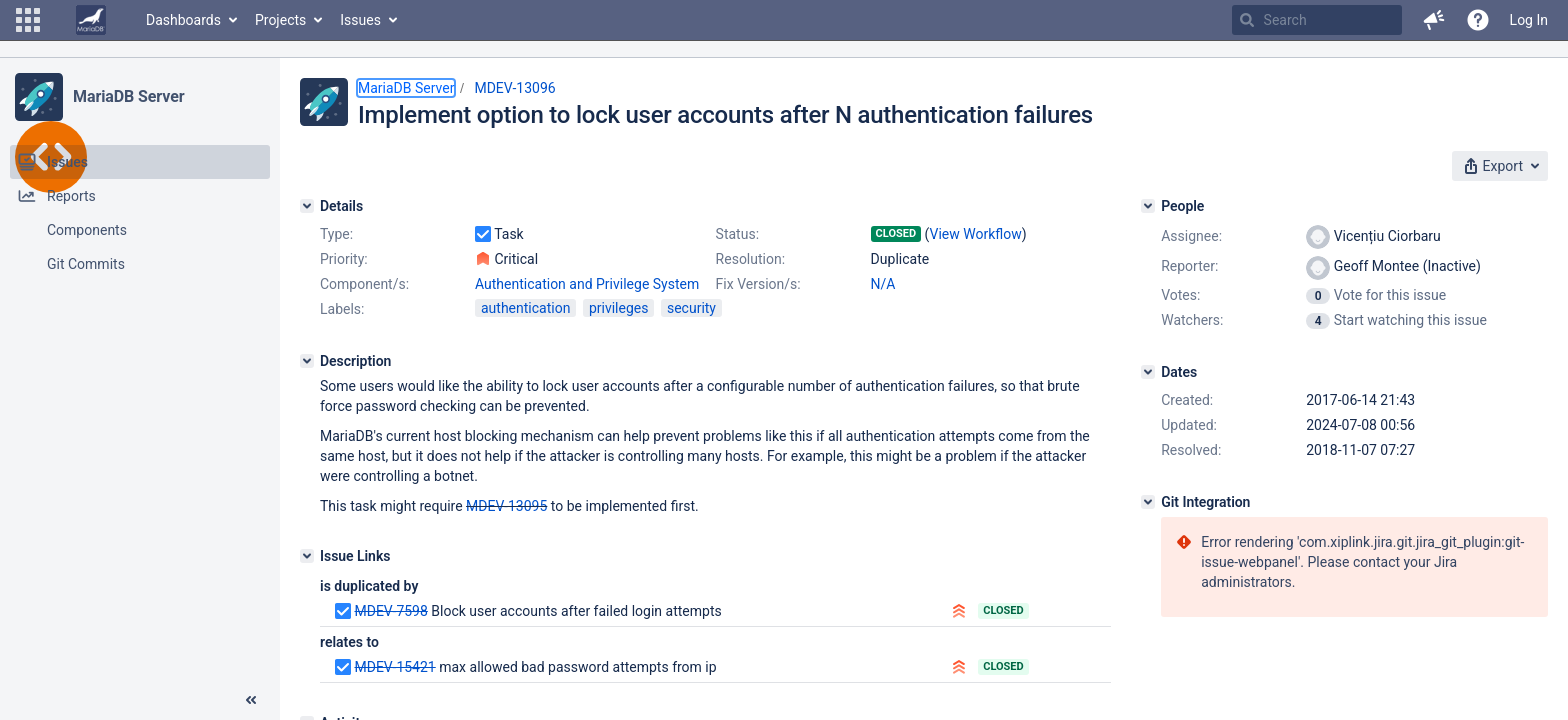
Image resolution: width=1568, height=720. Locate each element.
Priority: (344, 259)
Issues (360, 20)
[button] (28, 20)
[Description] (307, 361)
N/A (883, 284)
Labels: (342, 309)
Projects (280, 20)
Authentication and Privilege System (587, 284)
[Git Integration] (1148, 502)
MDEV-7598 (390, 611)
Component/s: (364, 284)
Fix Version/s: (758, 284)
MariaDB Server (128, 96)
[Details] (307, 206)
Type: (336, 234)
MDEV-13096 (514, 88)
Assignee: (1191, 236)
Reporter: (1189, 266)
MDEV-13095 (506, 506)
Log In (1529, 20)
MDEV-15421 (394, 667)
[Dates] (1148, 372)
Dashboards (183, 20)
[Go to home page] (91, 20)
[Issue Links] (307, 556)
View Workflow (976, 234)
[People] (1148, 206)
